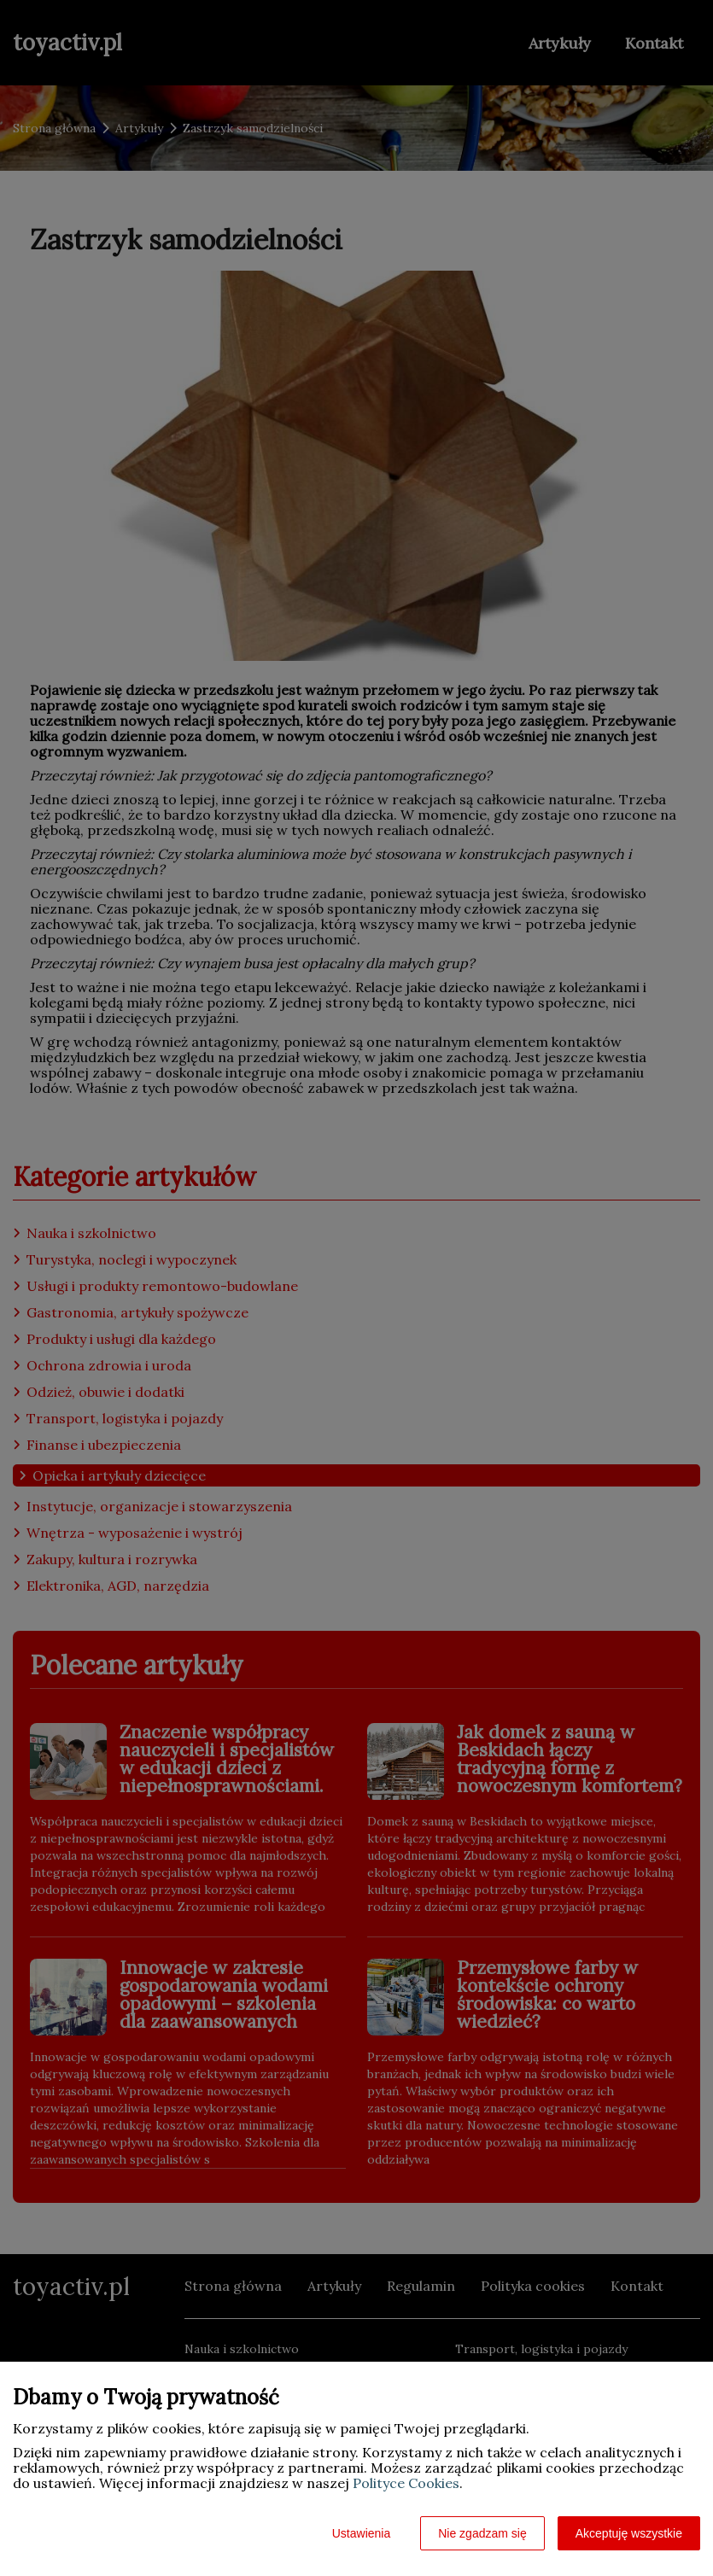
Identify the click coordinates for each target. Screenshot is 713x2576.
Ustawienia (361, 2533)
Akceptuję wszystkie (629, 2533)
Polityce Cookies (406, 2482)
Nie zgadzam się (482, 2533)
